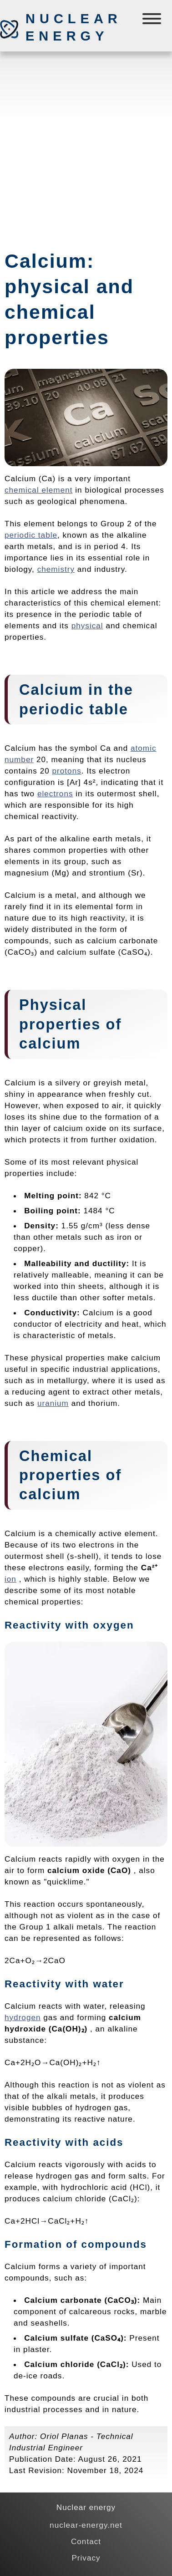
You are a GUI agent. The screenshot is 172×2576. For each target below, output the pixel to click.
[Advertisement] (86, 147)
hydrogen (23, 2017)
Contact (86, 2541)
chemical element (39, 489)
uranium (53, 1403)
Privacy (85, 2557)
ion (10, 1578)
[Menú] (153, 21)
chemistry (56, 569)
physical (87, 625)
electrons (55, 793)
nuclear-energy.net (86, 2525)
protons (66, 770)
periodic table (31, 535)
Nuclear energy (73, 27)
